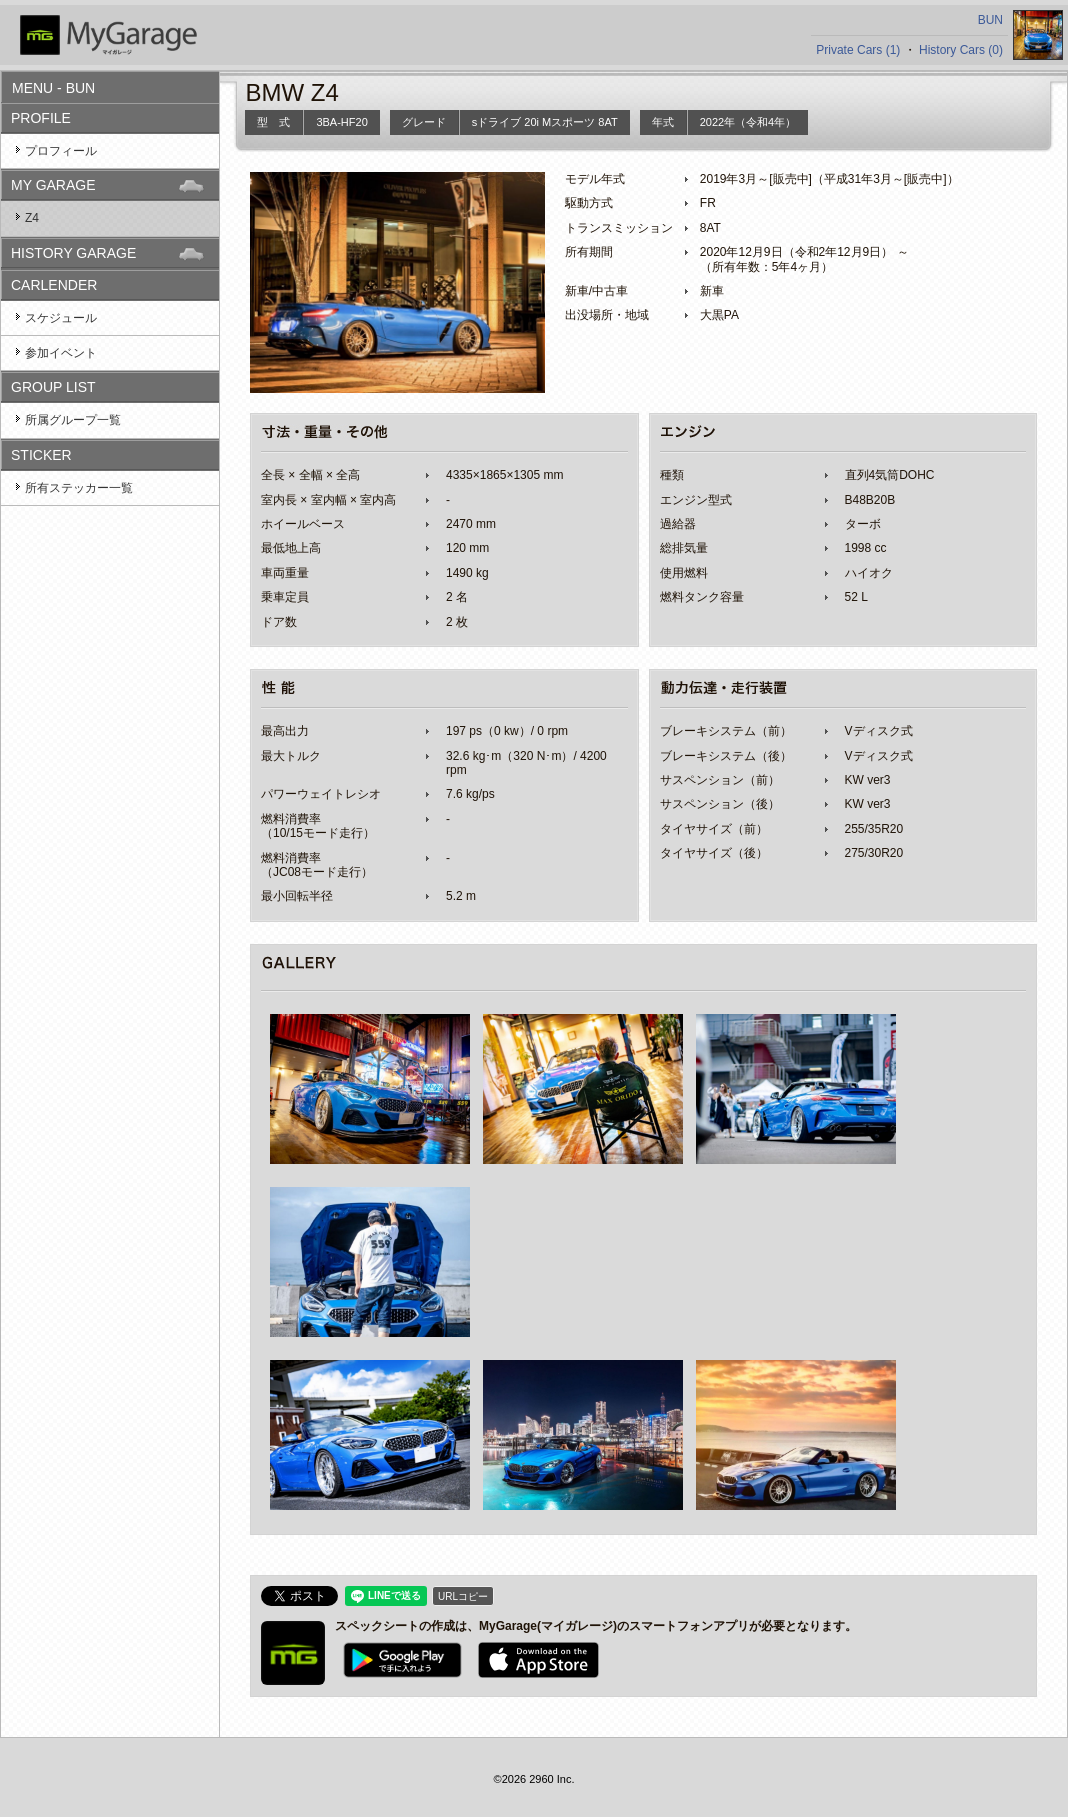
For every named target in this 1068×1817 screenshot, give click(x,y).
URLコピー (463, 1596)
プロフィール (61, 151)
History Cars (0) (961, 50)
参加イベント (61, 353)
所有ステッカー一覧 (79, 488)
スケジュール (61, 318)
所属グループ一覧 (73, 420)
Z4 (32, 218)
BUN (990, 20)
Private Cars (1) (858, 50)
